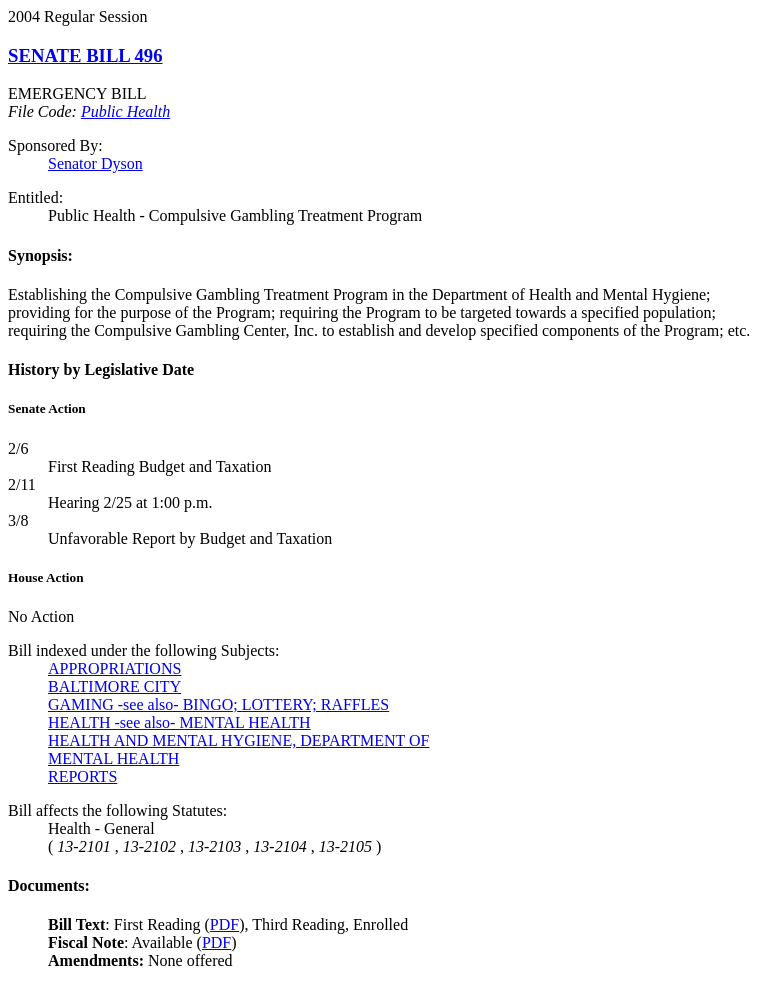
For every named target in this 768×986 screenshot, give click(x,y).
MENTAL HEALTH (113, 758)
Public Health (125, 111)
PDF (224, 924)
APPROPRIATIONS (114, 668)
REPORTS (82, 776)
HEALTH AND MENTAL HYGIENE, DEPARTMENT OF (238, 740)
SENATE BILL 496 (85, 55)
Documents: (49, 885)
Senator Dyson (95, 163)
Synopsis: (40, 255)
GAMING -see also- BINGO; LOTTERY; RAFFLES (218, 704)
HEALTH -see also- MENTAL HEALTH (179, 722)
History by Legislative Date (101, 369)
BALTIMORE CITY (114, 686)
